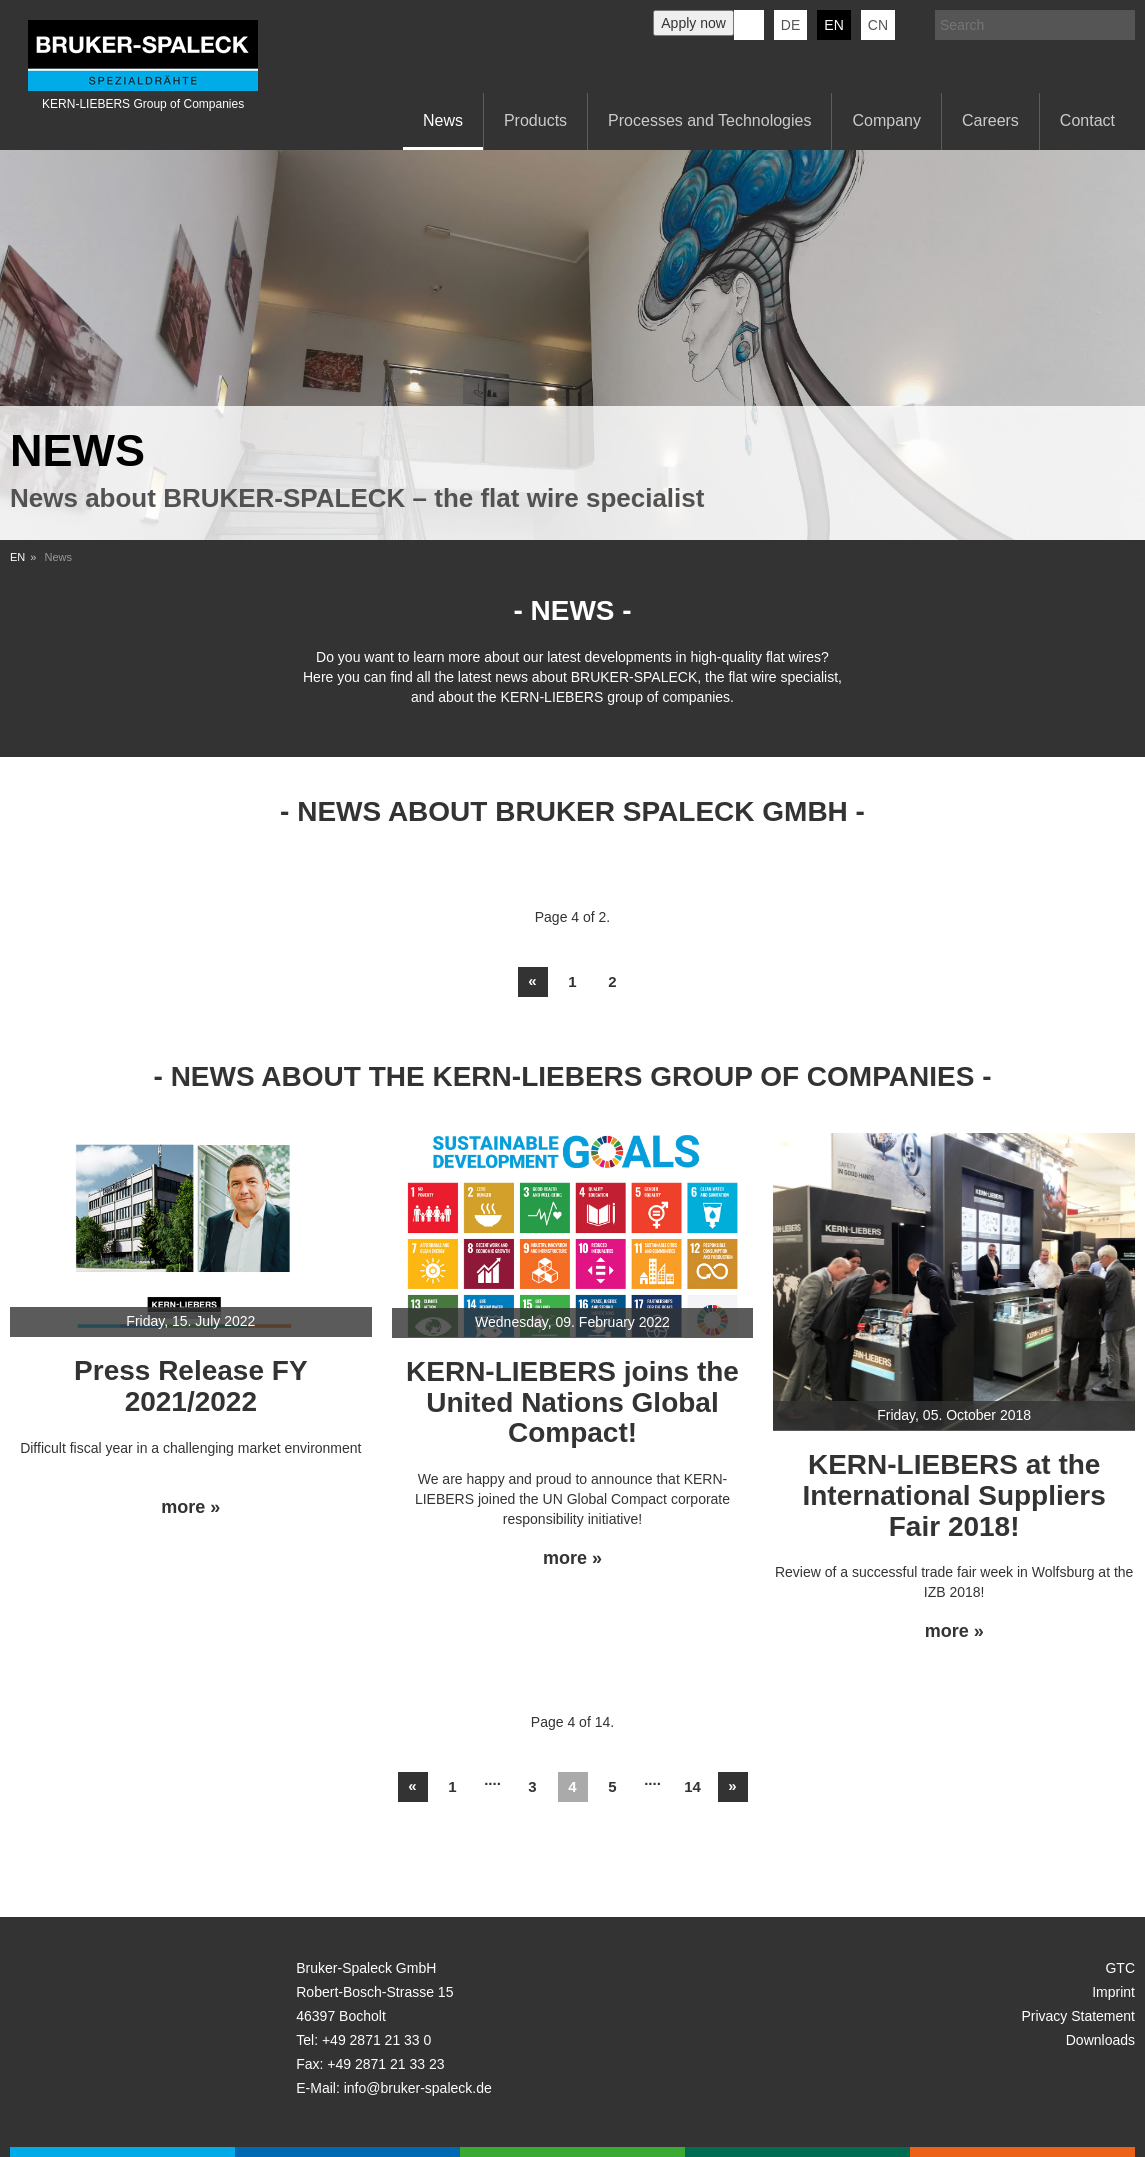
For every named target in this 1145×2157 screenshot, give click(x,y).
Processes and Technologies (709, 120)
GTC (1120, 1968)
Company (886, 120)
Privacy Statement (1078, 2016)
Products (535, 120)
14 (692, 1786)
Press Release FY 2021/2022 (191, 1386)
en (833, 25)
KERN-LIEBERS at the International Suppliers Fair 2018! (953, 1495)
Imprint (1113, 1992)
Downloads (1100, 2040)
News (443, 120)
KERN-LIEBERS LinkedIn (749, 25)
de (790, 25)
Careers (990, 120)
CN (878, 25)
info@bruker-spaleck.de (418, 2088)
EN (17, 557)
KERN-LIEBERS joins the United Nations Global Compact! (572, 1402)
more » (190, 1507)
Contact (1087, 120)
